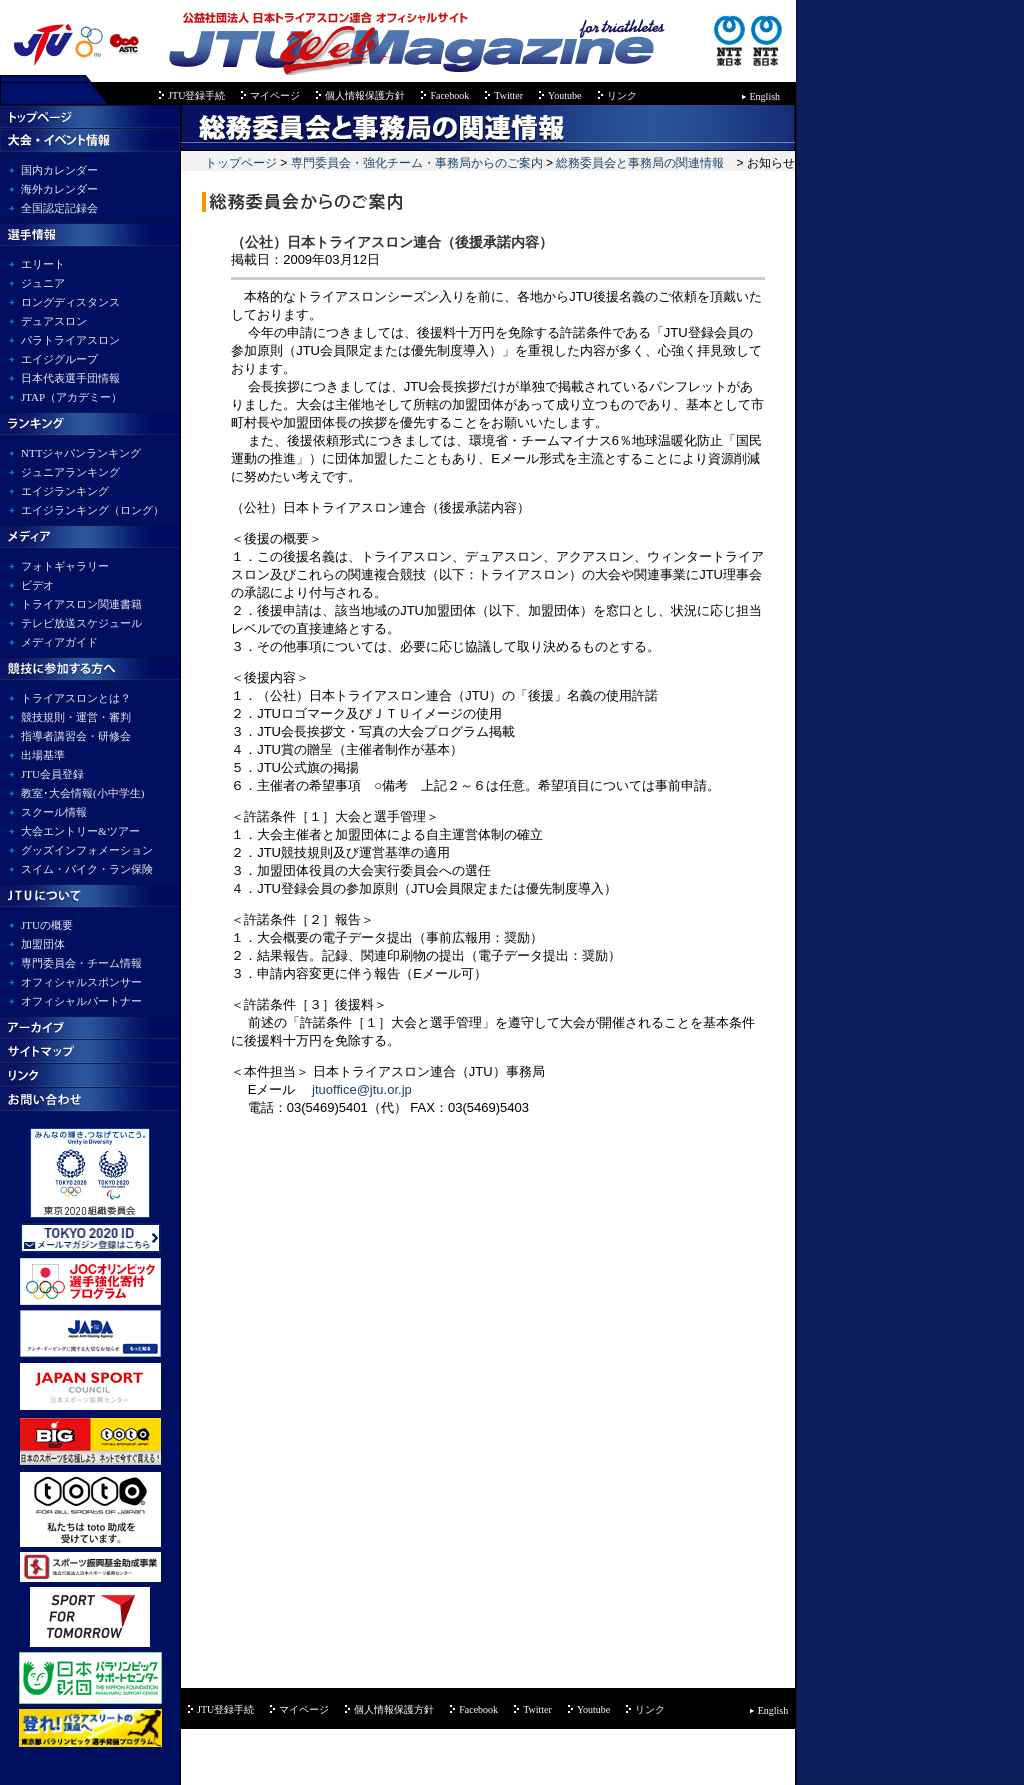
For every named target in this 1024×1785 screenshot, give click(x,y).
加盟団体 (43, 944)
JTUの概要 (47, 925)
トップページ (242, 163)
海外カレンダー (59, 189)
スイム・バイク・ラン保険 (87, 869)
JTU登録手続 (196, 95)
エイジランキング (65, 491)
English (765, 96)
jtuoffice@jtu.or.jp (362, 1089)
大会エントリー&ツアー (80, 831)
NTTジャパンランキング (81, 453)
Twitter (508, 95)
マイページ (275, 95)
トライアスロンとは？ (76, 698)
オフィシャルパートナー (81, 1001)
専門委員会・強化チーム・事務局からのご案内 (417, 163)
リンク (622, 95)
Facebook (449, 95)
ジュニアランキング (70, 472)
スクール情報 (54, 812)
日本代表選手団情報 (70, 378)
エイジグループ (59, 359)
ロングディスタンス (70, 302)
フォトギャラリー (65, 566)
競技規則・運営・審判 (76, 717)
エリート (43, 264)
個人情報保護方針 (365, 95)
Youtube (564, 95)
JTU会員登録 (52, 774)
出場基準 (43, 755)
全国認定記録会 (59, 208)
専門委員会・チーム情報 (81, 963)
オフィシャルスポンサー (81, 982)
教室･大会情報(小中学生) (82, 793)
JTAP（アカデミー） (71, 397)
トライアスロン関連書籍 (81, 604)
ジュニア (43, 283)
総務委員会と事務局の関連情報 (640, 163)
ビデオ (37, 585)
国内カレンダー (59, 170)
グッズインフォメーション (87, 850)
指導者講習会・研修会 (76, 736)
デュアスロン (54, 321)
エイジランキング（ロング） (92, 510)
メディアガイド (59, 642)
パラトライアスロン (70, 340)
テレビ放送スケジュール (81, 623)
